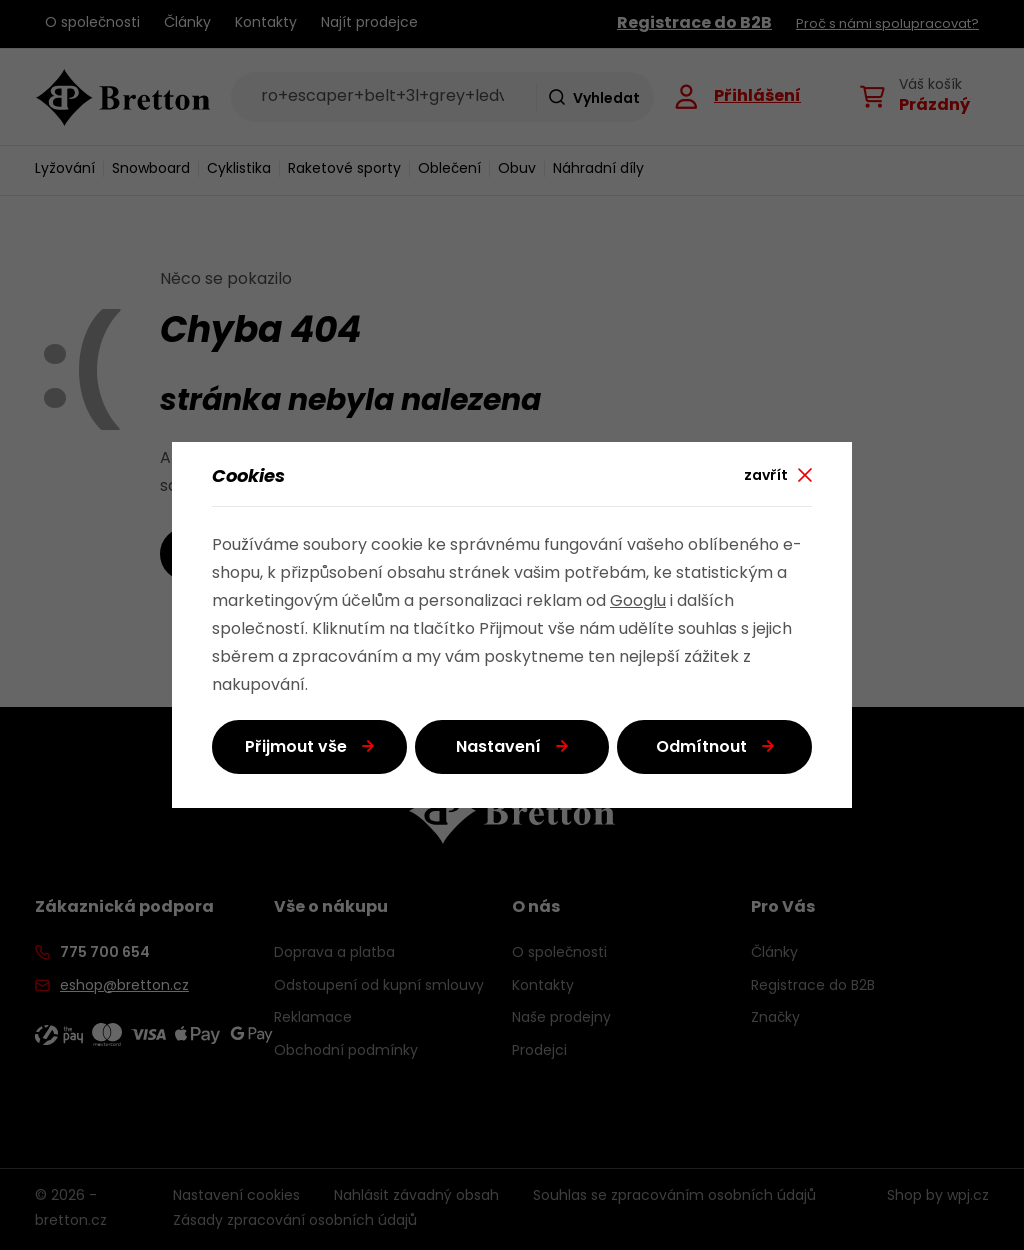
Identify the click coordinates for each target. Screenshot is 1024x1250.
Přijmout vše (296, 748)
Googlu (638, 602)
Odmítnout (701, 748)
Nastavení (498, 748)
